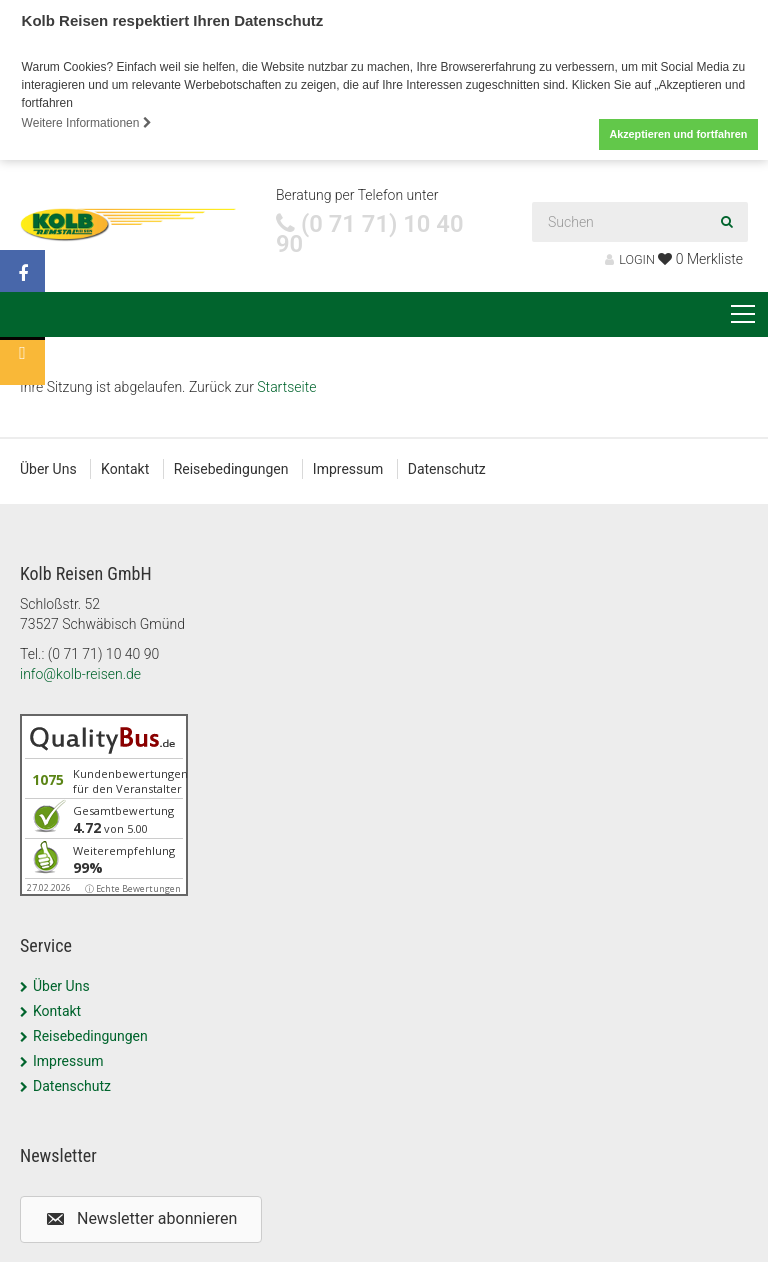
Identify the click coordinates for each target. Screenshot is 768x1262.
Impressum (348, 469)
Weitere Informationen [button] (87, 123)
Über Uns (48, 469)
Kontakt (125, 469)
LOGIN (630, 259)
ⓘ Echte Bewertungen (133, 888)
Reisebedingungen (231, 469)
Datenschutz (447, 469)
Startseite (286, 387)
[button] (141, 1218)
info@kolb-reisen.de (80, 674)
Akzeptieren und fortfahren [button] (678, 134)
